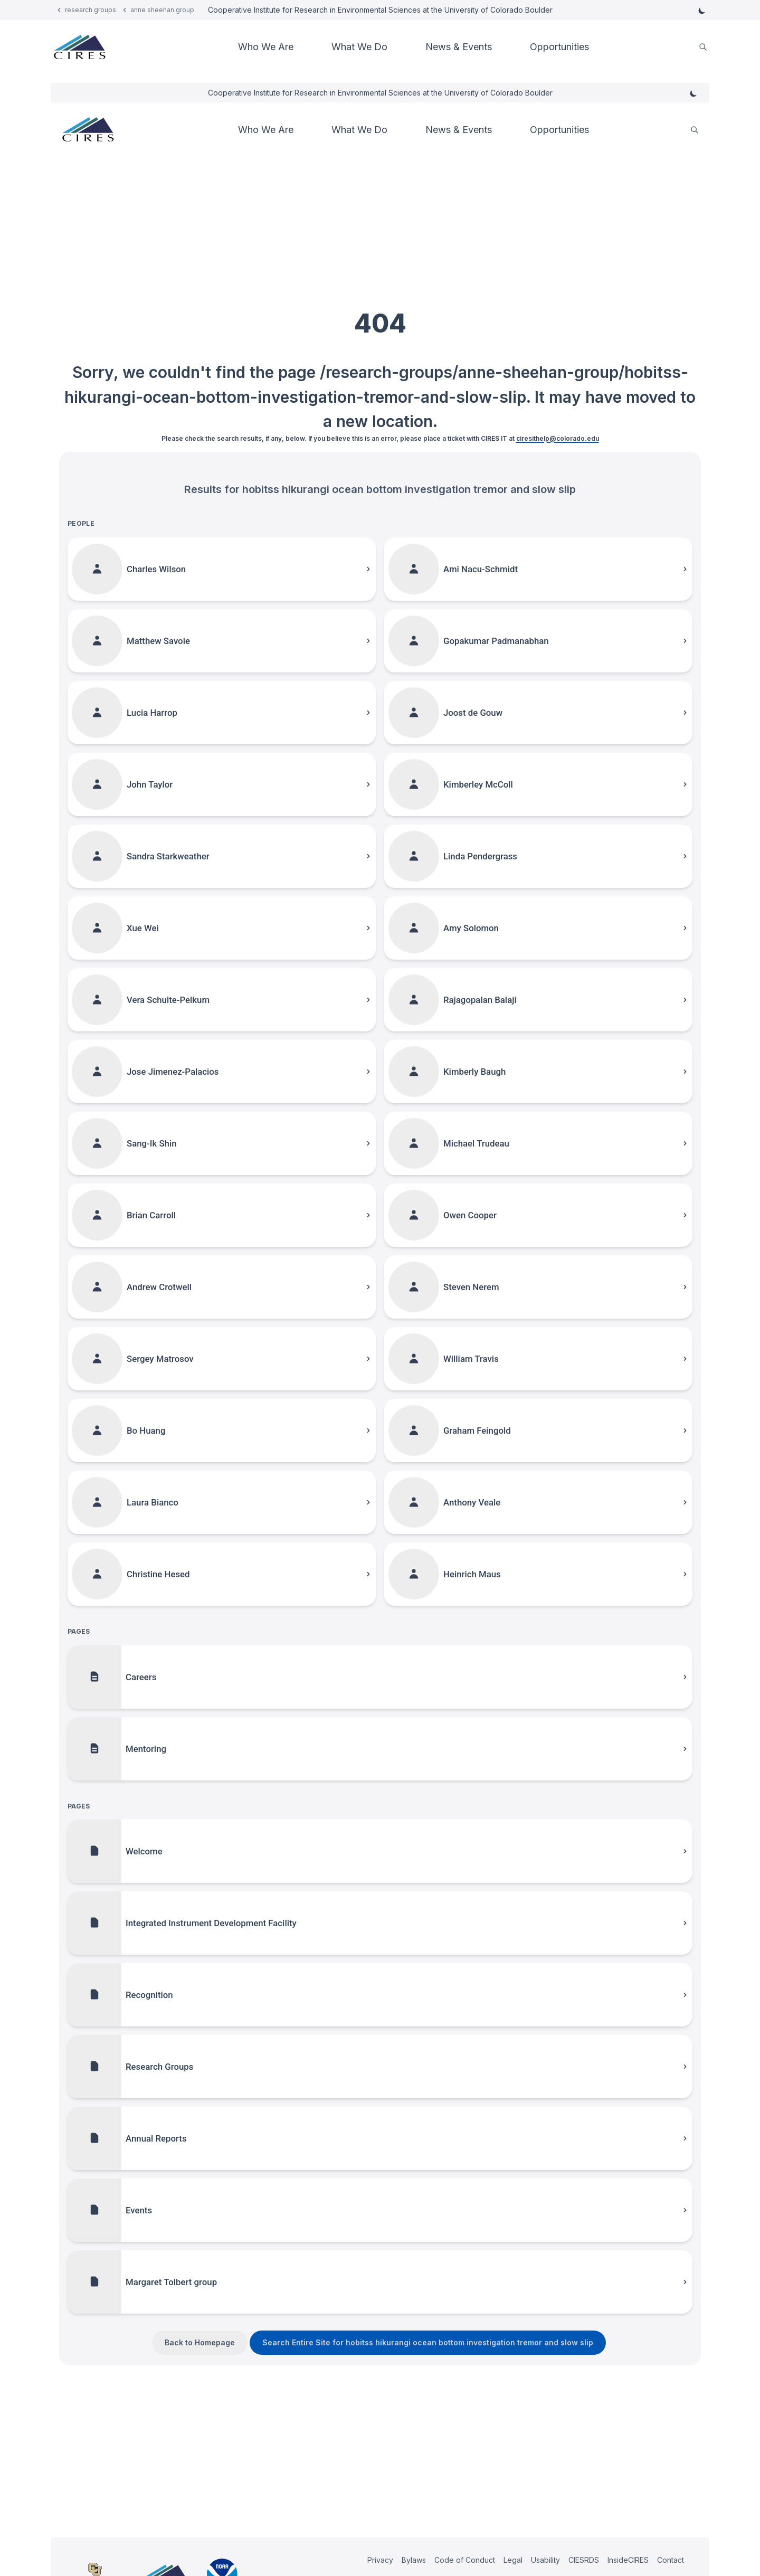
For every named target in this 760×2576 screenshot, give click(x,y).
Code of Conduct (464, 2559)
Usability (545, 2559)
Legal (513, 2559)
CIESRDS (583, 2559)
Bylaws (414, 2559)
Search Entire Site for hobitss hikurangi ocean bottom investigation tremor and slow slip (427, 2342)
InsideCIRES (628, 2559)
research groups (90, 10)
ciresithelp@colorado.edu (557, 438)
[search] (703, 47)
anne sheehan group (162, 10)
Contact (670, 2559)
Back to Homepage (200, 2342)
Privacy (380, 2559)
